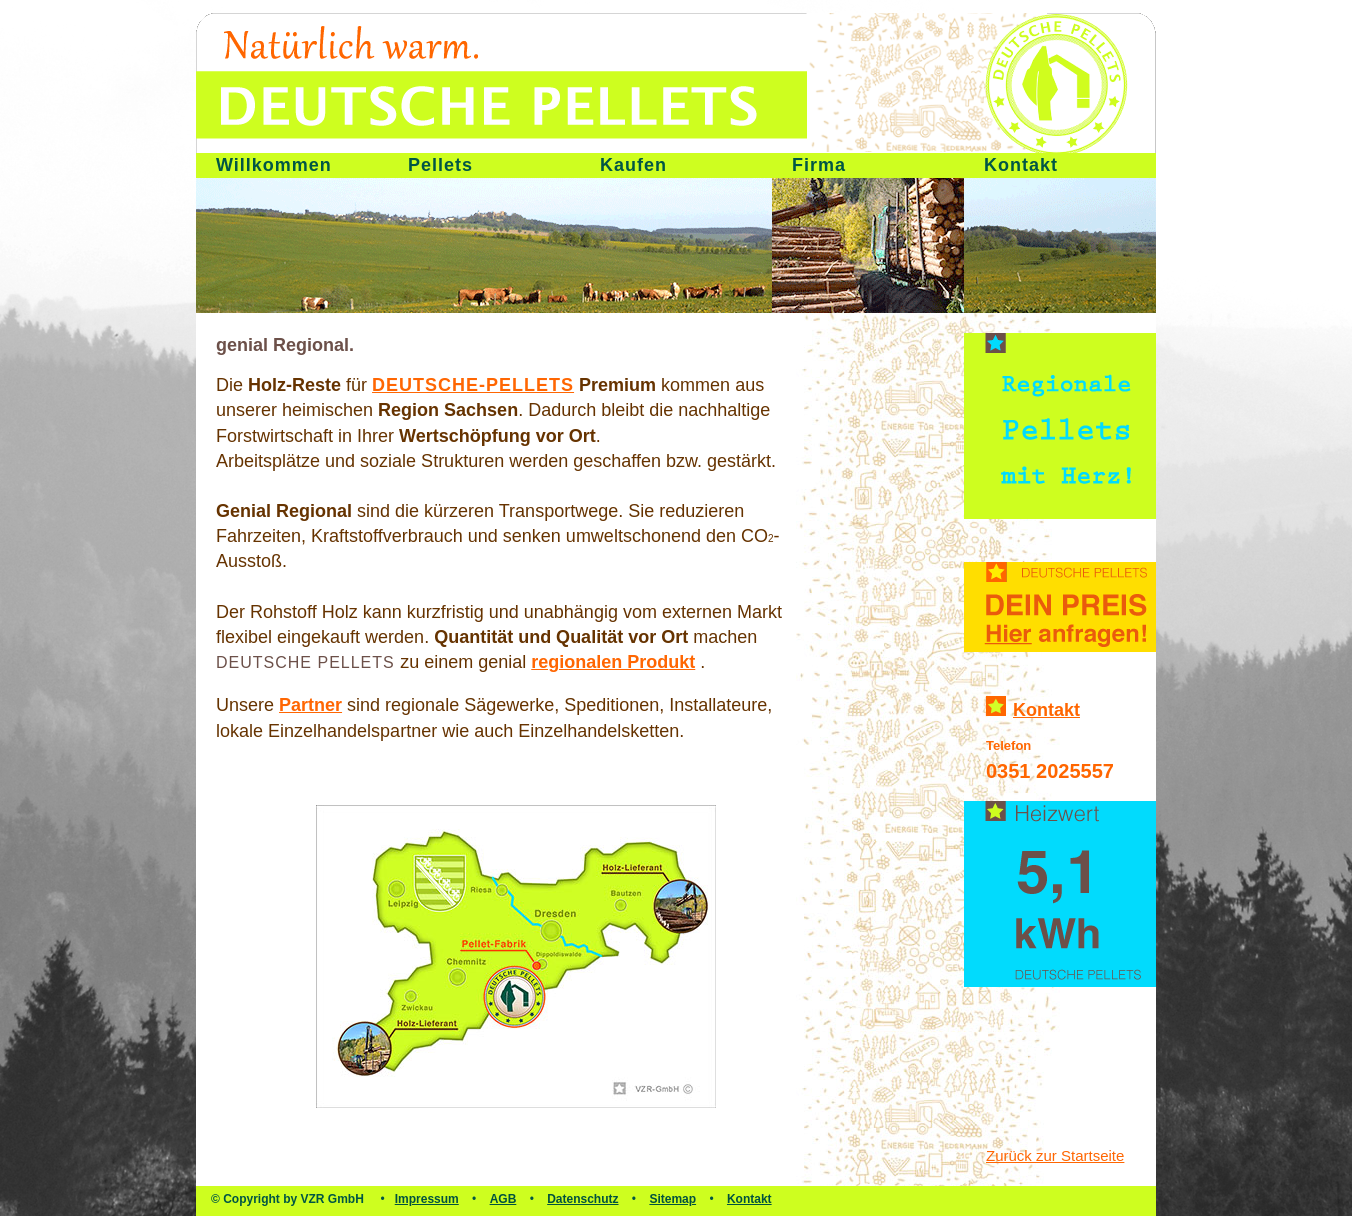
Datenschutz (582, 1199)
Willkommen (274, 165)
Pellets (440, 165)
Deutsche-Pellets (473, 385)
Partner (310, 705)
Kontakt (1021, 165)
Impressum (427, 1199)
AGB (503, 1199)
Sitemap (672, 1199)
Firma (819, 165)
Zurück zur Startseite (1055, 1155)
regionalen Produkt (613, 662)
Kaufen (633, 165)
